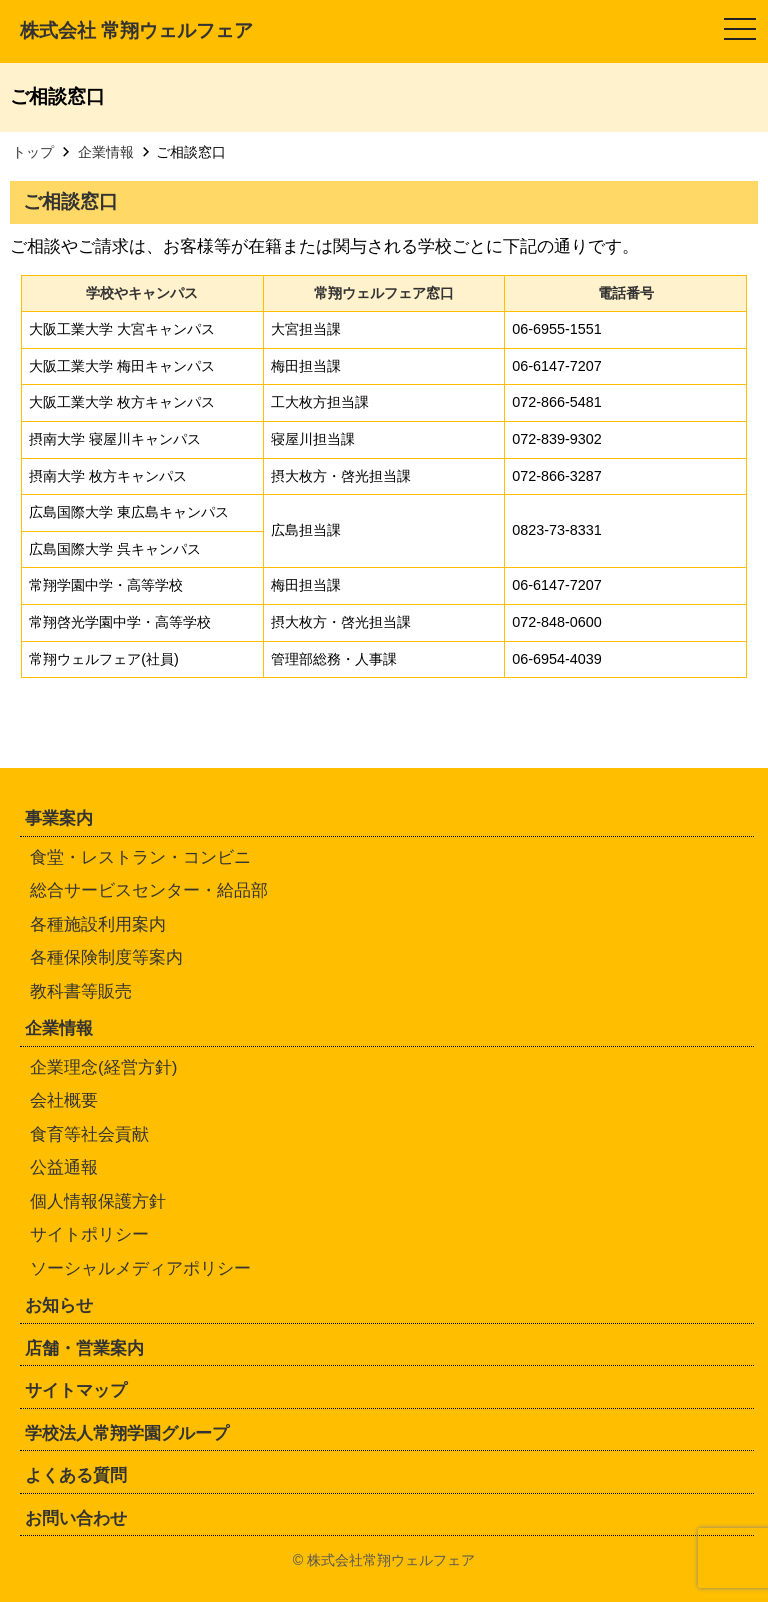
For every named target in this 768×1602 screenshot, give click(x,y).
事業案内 (59, 818)
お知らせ (59, 1305)
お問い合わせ (76, 1518)
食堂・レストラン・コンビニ (140, 857)
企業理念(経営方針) (103, 1067)
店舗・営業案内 (84, 1348)
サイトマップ (76, 1390)
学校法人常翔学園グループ (127, 1433)
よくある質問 (76, 1475)
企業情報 (59, 1028)
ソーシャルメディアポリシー (140, 1268)
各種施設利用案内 (98, 924)
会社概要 (64, 1100)
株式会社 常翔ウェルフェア (136, 30)
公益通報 (64, 1167)
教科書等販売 (81, 991)
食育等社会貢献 (89, 1134)
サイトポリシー (89, 1234)
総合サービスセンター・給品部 (149, 890)
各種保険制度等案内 (106, 957)
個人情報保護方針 (98, 1201)
